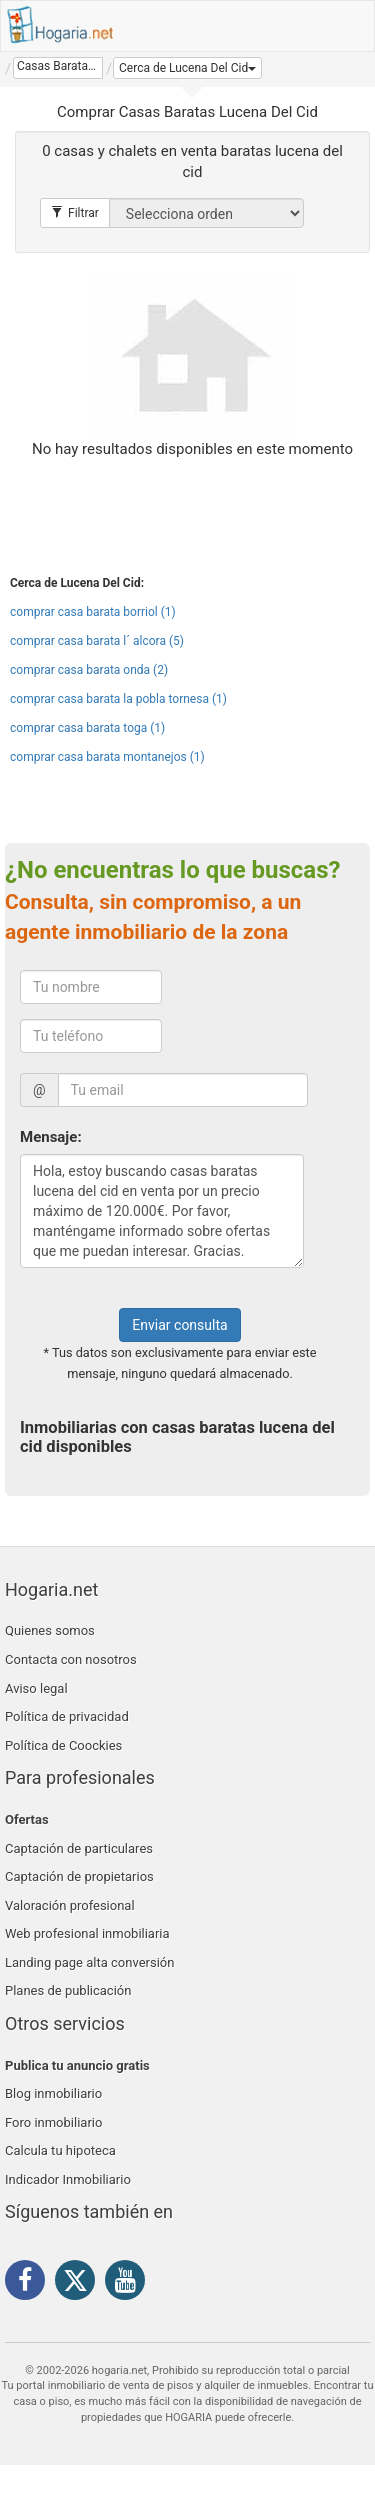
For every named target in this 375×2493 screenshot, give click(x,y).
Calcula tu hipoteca (60, 2150)
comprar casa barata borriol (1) (93, 612)
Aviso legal (36, 1688)
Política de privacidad (67, 1716)
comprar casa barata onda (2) (89, 670)
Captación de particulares (79, 1848)
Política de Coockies (63, 1745)
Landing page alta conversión (89, 1962)
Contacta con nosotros (71, 1659)
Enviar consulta (179, 1325)
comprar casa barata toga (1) (87, 728)
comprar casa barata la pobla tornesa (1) (118, 699)
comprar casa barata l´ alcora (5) (97, 641)
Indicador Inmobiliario (68, 2179)
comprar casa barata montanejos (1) (107, 757)
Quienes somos (50, 1630)
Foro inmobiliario (53, 2122)
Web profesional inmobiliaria (87, 1933)
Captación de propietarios (79, 1876)
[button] (187, 68)
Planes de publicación (68, 1990)
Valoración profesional (70, 1905)
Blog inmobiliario (53, 2093)
